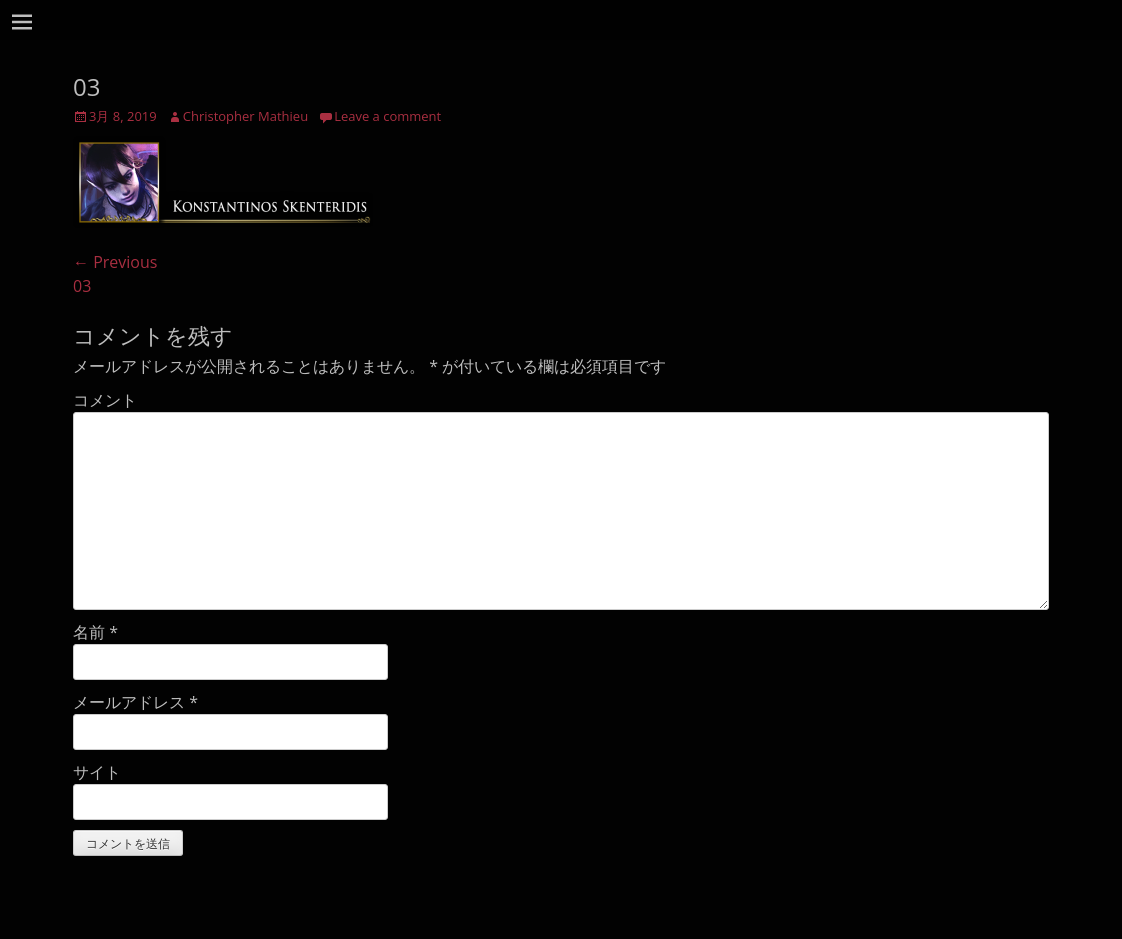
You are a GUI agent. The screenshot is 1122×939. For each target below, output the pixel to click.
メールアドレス (135, 702)
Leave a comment (387, 116)
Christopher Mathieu (245, 116)
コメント (105, 400)
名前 (95, 632)
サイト (97, 772)
